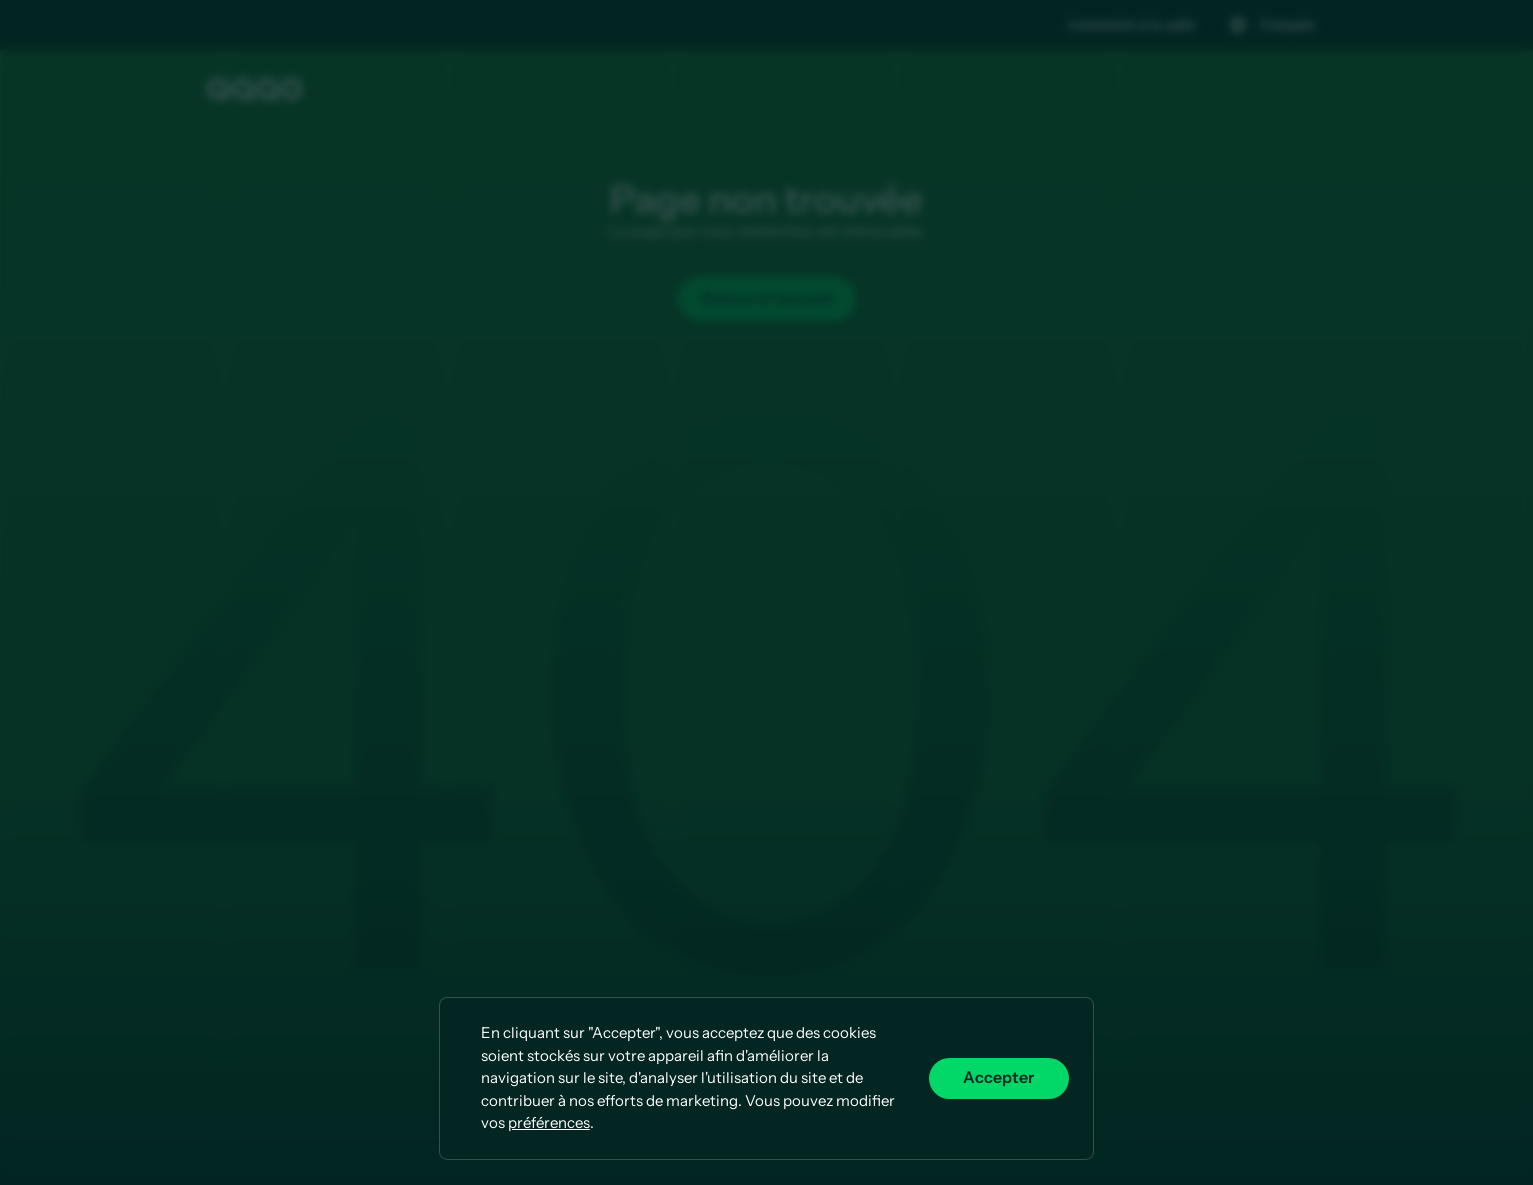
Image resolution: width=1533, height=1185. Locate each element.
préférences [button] (549, 1122)
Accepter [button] (998, 1077)
